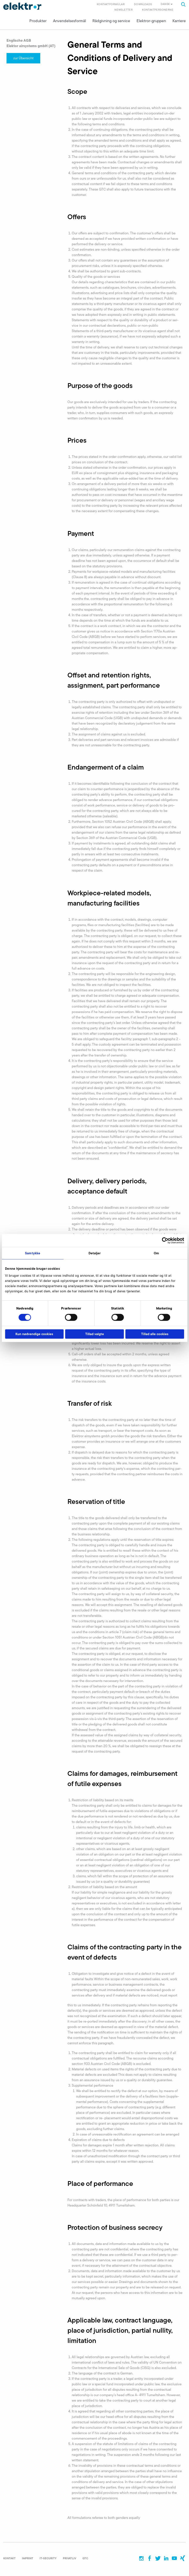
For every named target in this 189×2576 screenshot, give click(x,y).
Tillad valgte (94, 1333)
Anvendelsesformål (69, 22)
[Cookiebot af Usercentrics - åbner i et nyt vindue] (165, 1240)
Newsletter (123, 10)
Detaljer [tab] (95, 1253)
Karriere (179, 22)
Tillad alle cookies (154, 1333)
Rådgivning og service (111, 22)
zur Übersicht (23, 59)
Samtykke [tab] (32, 1253)
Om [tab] (156, 1253)
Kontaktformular (111, 4)
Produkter (38, 22)
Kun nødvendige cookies (34, 1333)
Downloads (143, 4)
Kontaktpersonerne (157, 10)
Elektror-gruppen (151, 22)
